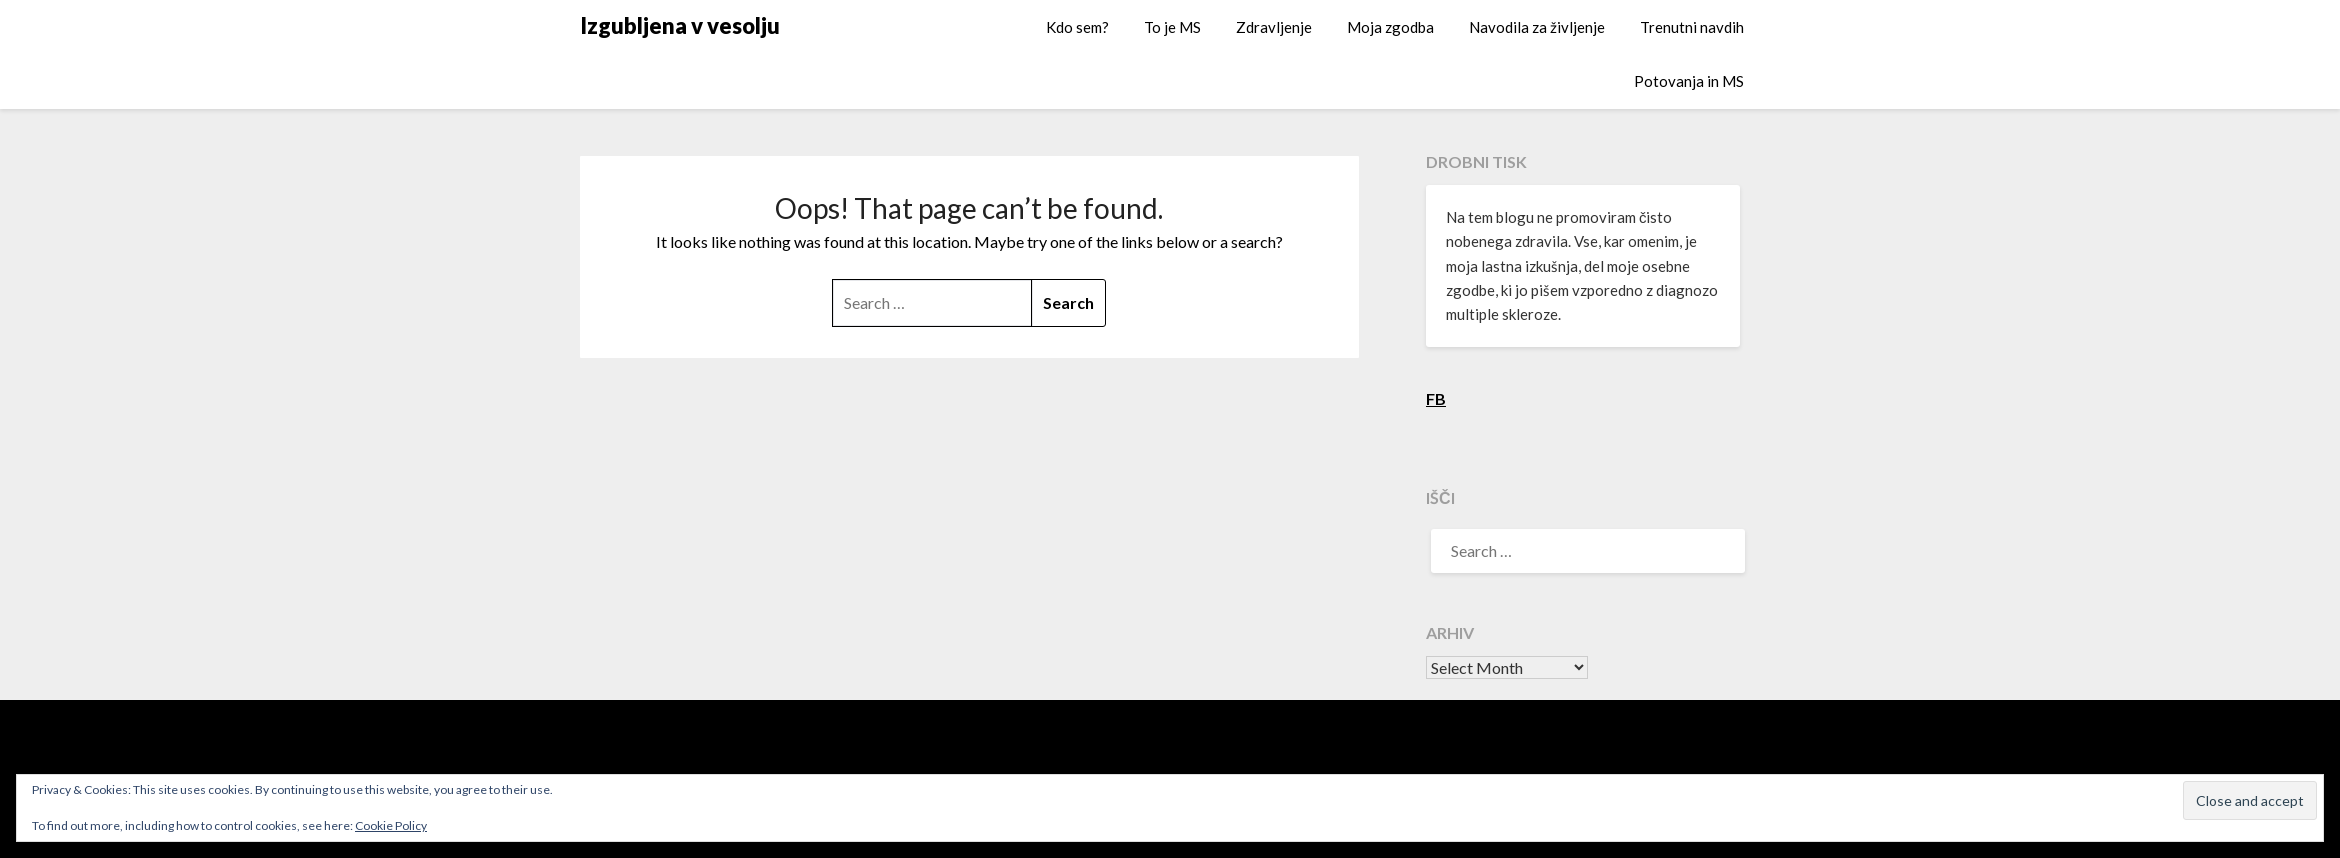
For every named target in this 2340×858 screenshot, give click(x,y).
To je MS (1172, 27)
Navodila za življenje (1537, 27)
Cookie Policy (391, 825)
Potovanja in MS (1689, 81)
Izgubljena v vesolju (680, 25)
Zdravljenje (1274, 27)
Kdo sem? (1077, 27)
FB (1436, 398)
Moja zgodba (1390, 27)
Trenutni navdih (1692, 27)
